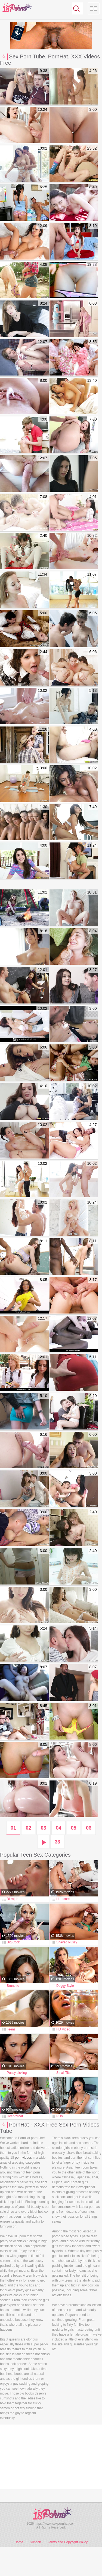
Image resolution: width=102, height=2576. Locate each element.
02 (28, 1828)
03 (43, 1828)
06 (88, 1828)
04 (58, 1828)
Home (18, 2542)
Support (35, 2542)
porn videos (23, 2158)
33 (57, 1842)
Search (75, 9)
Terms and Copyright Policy (68, 2542)
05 (73, 1828)
